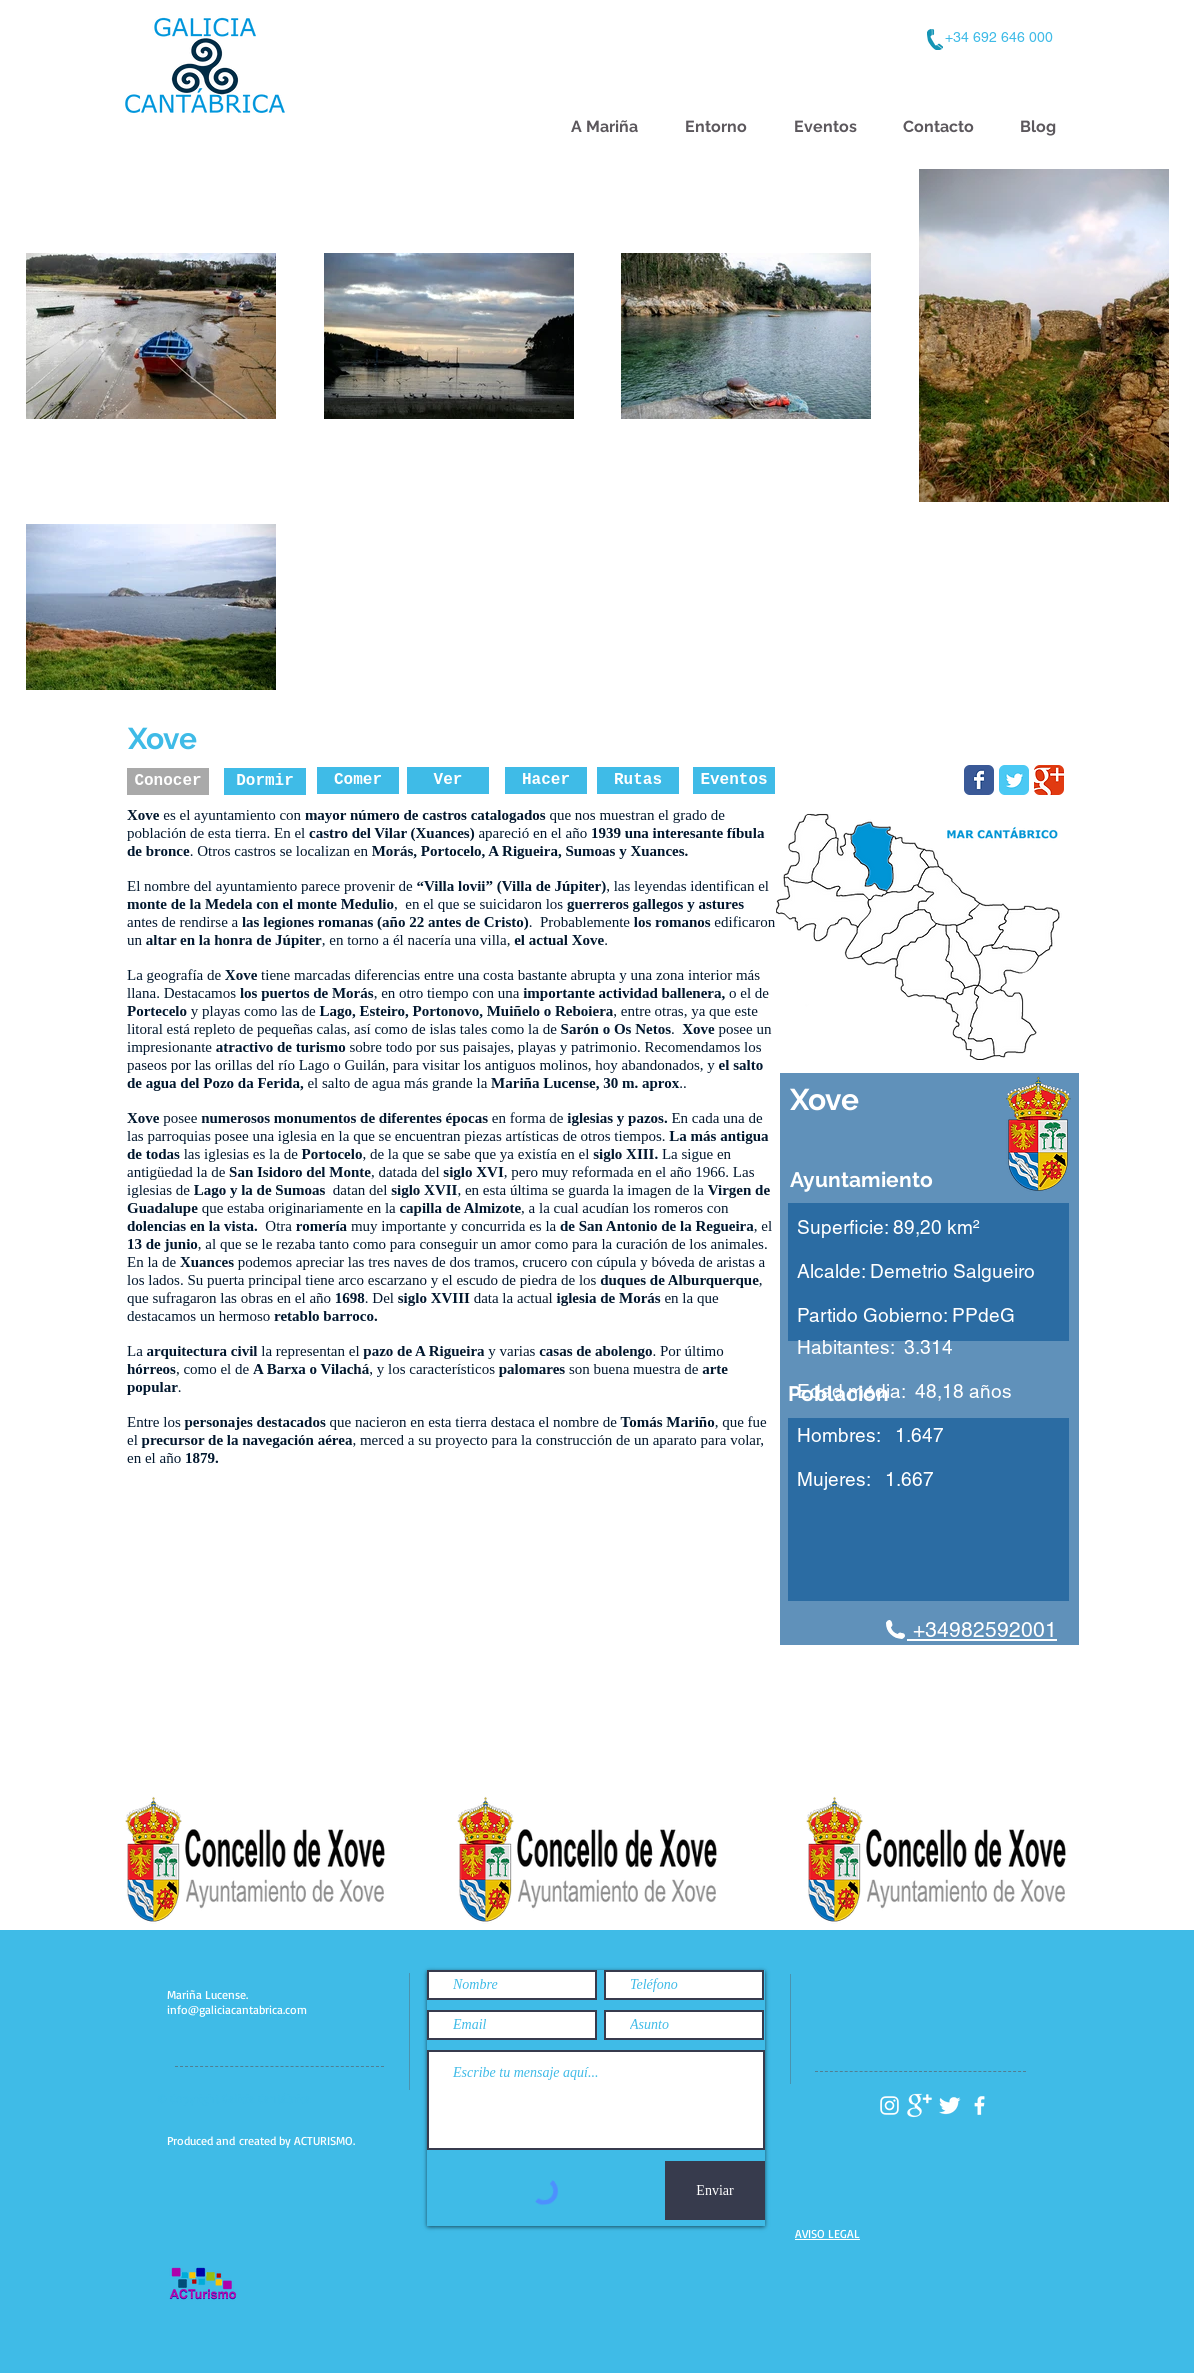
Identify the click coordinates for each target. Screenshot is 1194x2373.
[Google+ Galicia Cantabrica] (919, 2105)
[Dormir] (265, 781)
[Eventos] (734, 780)
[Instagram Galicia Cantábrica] (889, 2105)
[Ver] (448, 780)
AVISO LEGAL (827, 2233)
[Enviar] (715, 2190)
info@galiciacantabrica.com (237, 2009)
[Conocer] (168, 781)
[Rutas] (638, 780)
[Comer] (358, 780)
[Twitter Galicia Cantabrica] (949, 2105)
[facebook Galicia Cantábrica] (979, 2105)
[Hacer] (546, 780)
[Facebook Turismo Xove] (979, 780)
